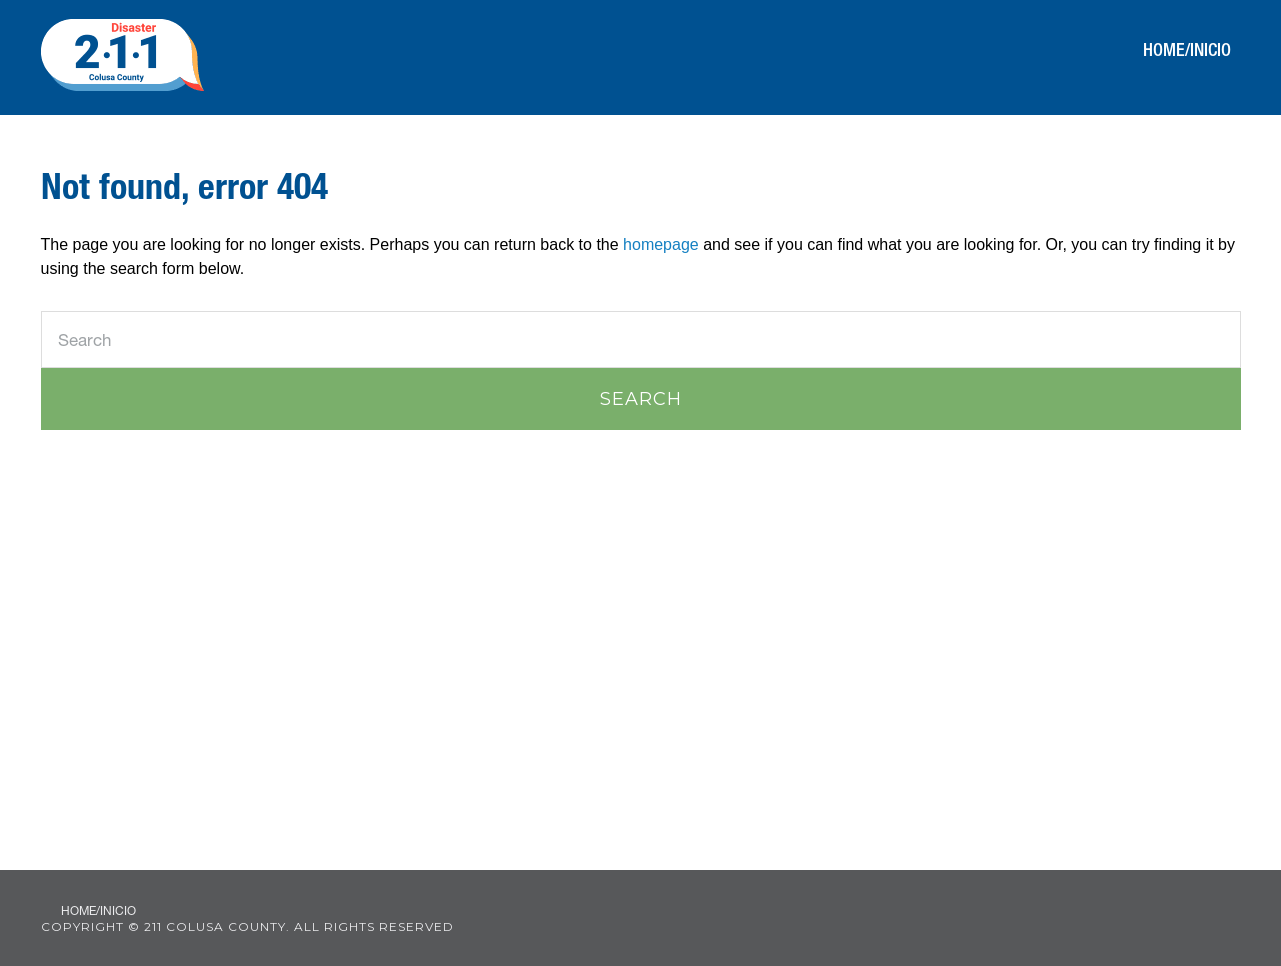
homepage (661, 244)
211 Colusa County (122, 55)
